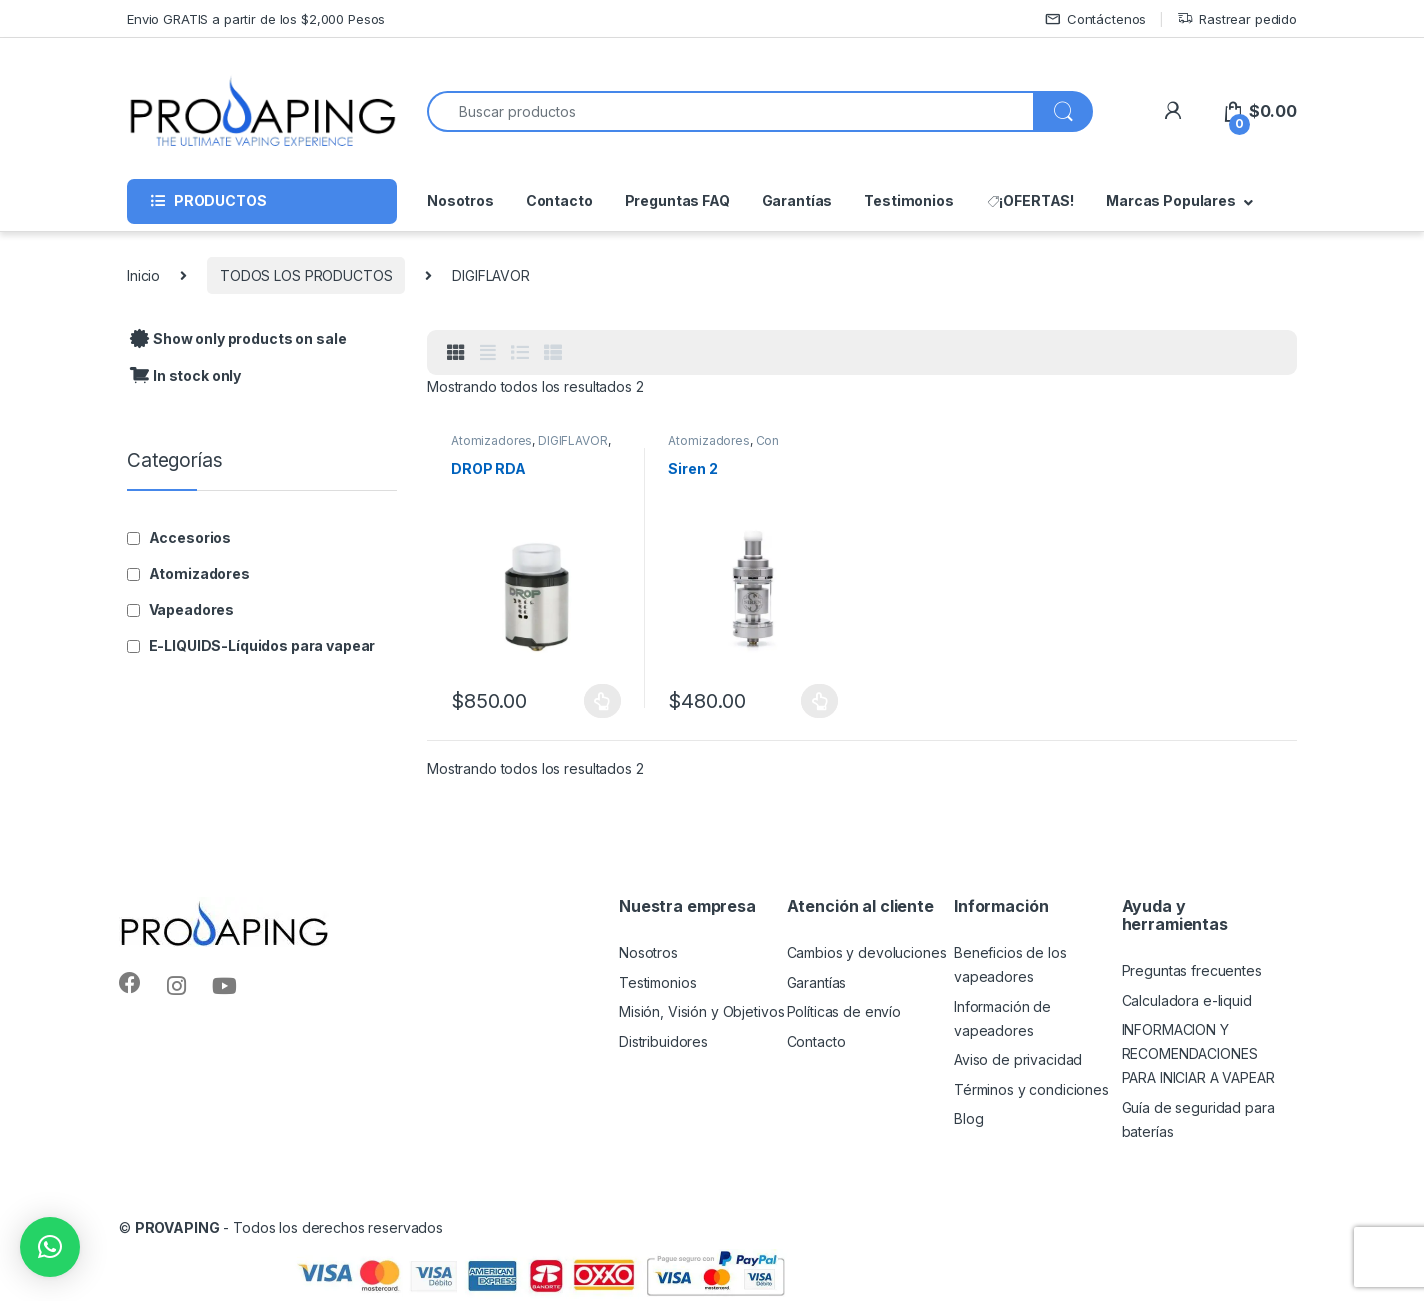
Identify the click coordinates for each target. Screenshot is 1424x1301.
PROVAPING (177, 1227)
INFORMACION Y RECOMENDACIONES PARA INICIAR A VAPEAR (1198, 1053)
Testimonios (908, 200)
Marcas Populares (1171, 200)
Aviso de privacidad (1018, 1059)
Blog (968, 1118)
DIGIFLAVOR (573, 440)
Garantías (797, 200)
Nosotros (460, 200)
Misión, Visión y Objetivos (701, 1011)
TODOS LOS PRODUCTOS (306, 275)
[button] (50, 1247)
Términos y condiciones (1031, 1089)
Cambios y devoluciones (867, 952)
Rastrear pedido (1237, 19)
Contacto (559, 200)
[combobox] (730, 111)
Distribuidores (663, 1041)
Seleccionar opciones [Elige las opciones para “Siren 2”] (819, 701)
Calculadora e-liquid (1187, 1000)
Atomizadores (491, 440)
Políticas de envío (844, 1011)
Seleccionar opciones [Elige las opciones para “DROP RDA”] (602, 701)
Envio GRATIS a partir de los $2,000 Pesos (256, 19)
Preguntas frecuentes (1192, 970)
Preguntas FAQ (677, 200)
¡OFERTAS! (1030, 200)
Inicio (143, 275)
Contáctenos (1095, 19)
